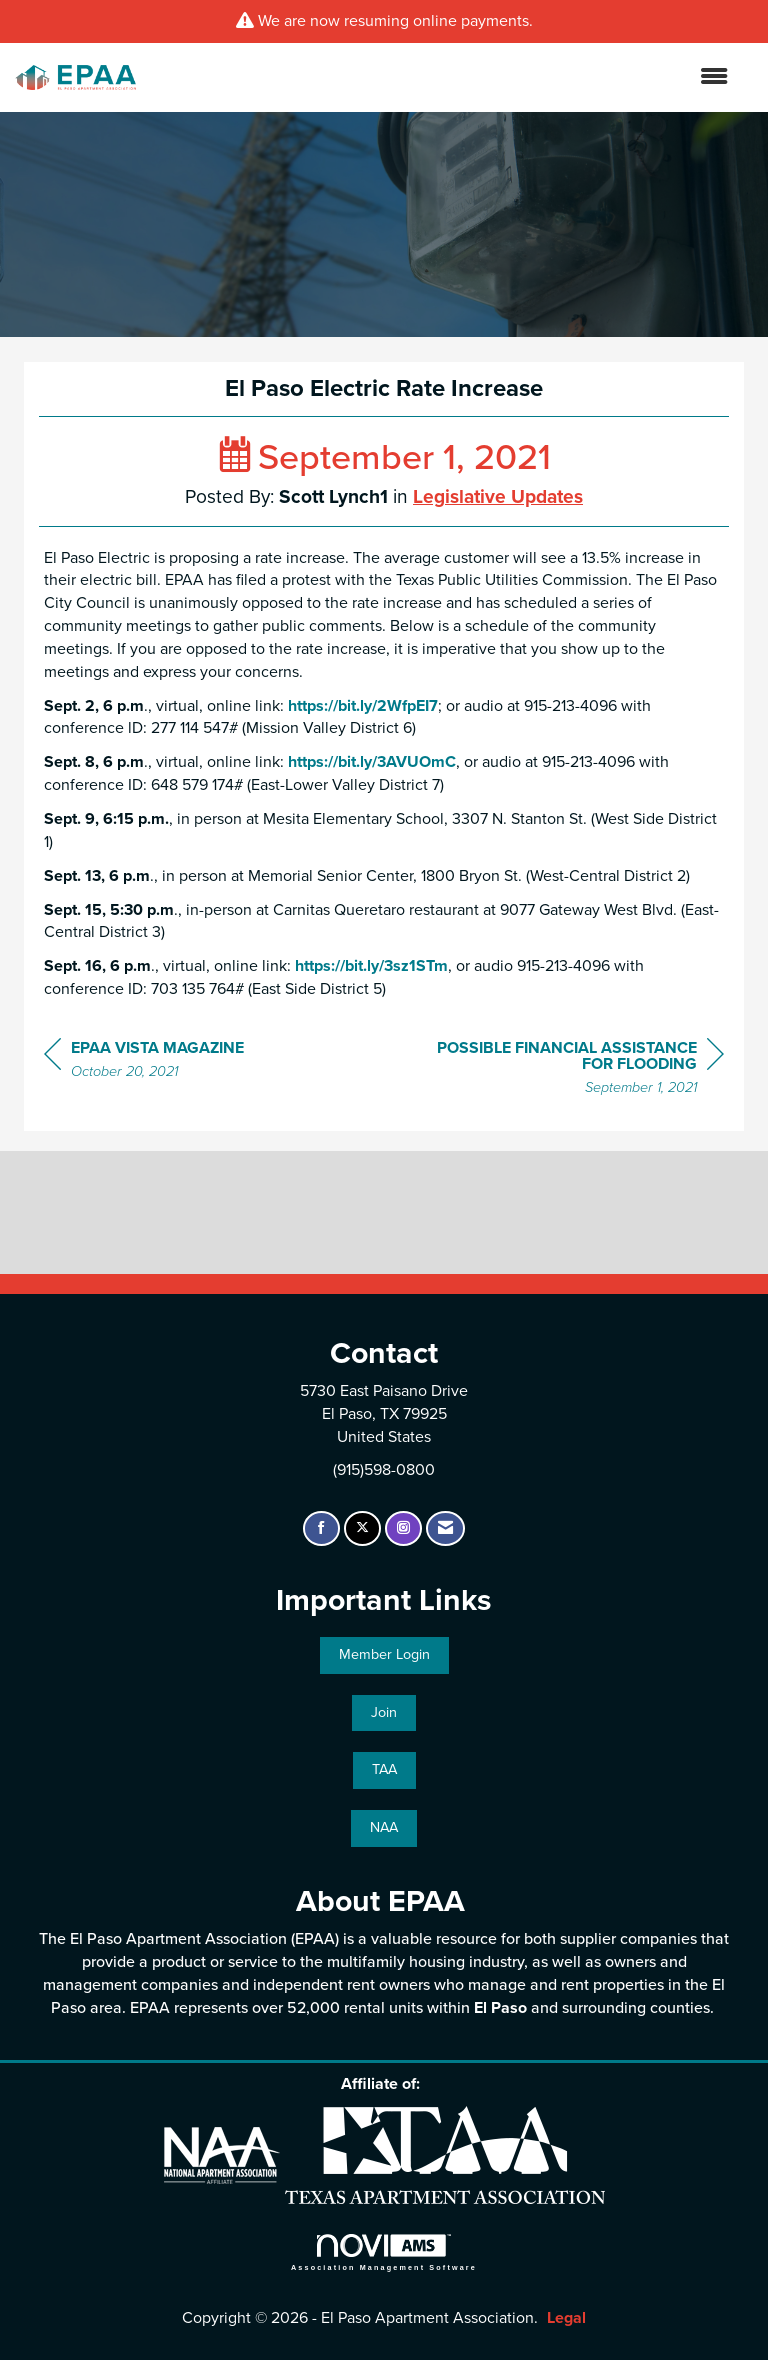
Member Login (384, 1654)
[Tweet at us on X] (362, 1528)
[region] (574, 1070)
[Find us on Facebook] (321, 1528)
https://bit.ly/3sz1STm (371, 966)
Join (384, 1712)
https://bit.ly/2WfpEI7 (363, 706)
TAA (384, 1769)
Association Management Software (384, 2252)
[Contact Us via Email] (445, 1528)
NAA (384, 1827)
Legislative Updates (498, 496)
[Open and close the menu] (442, 77)
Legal (566, 2318)
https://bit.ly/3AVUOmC (370, 762)
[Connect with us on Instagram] (403, 1528)
